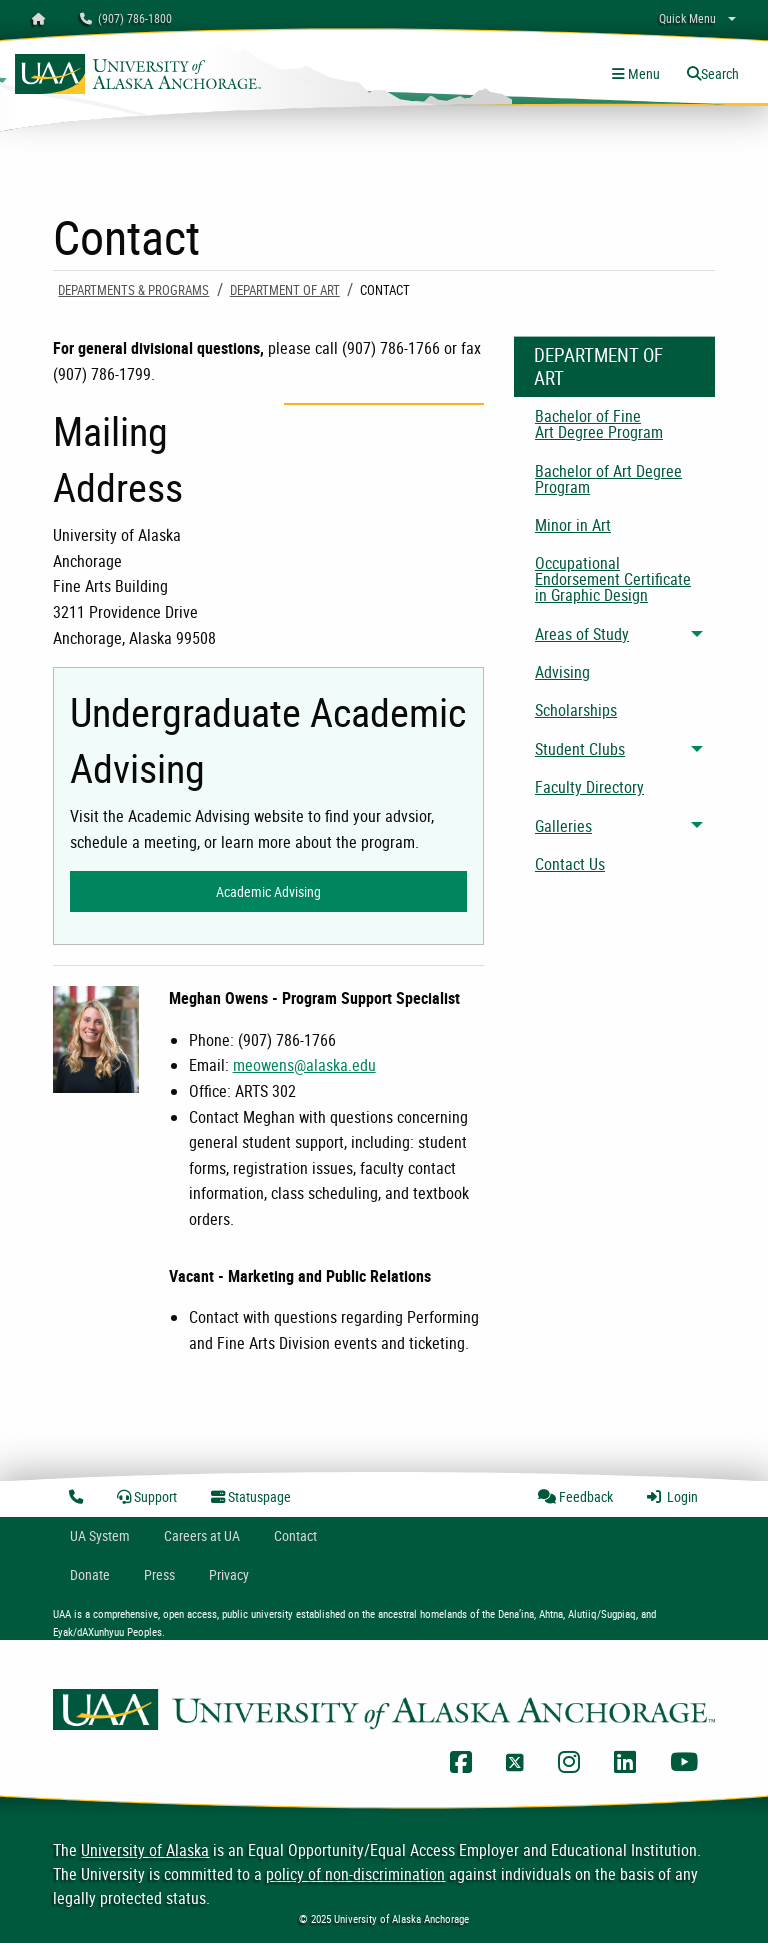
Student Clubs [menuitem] (580, 749)
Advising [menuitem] (562, 672)
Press (159, 1574)
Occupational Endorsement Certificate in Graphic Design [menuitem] (613, 579)
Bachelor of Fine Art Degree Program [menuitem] (599, 424)
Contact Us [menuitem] (570, 864)
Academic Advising (268, 891)
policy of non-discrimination (355, 1874)
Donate (90, 1574)
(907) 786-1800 (126, 18)
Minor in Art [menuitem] (573, 525)
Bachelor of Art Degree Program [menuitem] (608, 479)
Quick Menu (687, 18)
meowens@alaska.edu (304, 1065)
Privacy (229, 1574)
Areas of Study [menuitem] (582, 634)
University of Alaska (145, 1850)
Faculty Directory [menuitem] (589, 787)
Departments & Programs (133, 290)
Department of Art (285, 290)
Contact (295, 1535)
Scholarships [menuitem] (576, 710)
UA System (100, 1535)
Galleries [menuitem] (563, 826)
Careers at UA (202, 1535)
